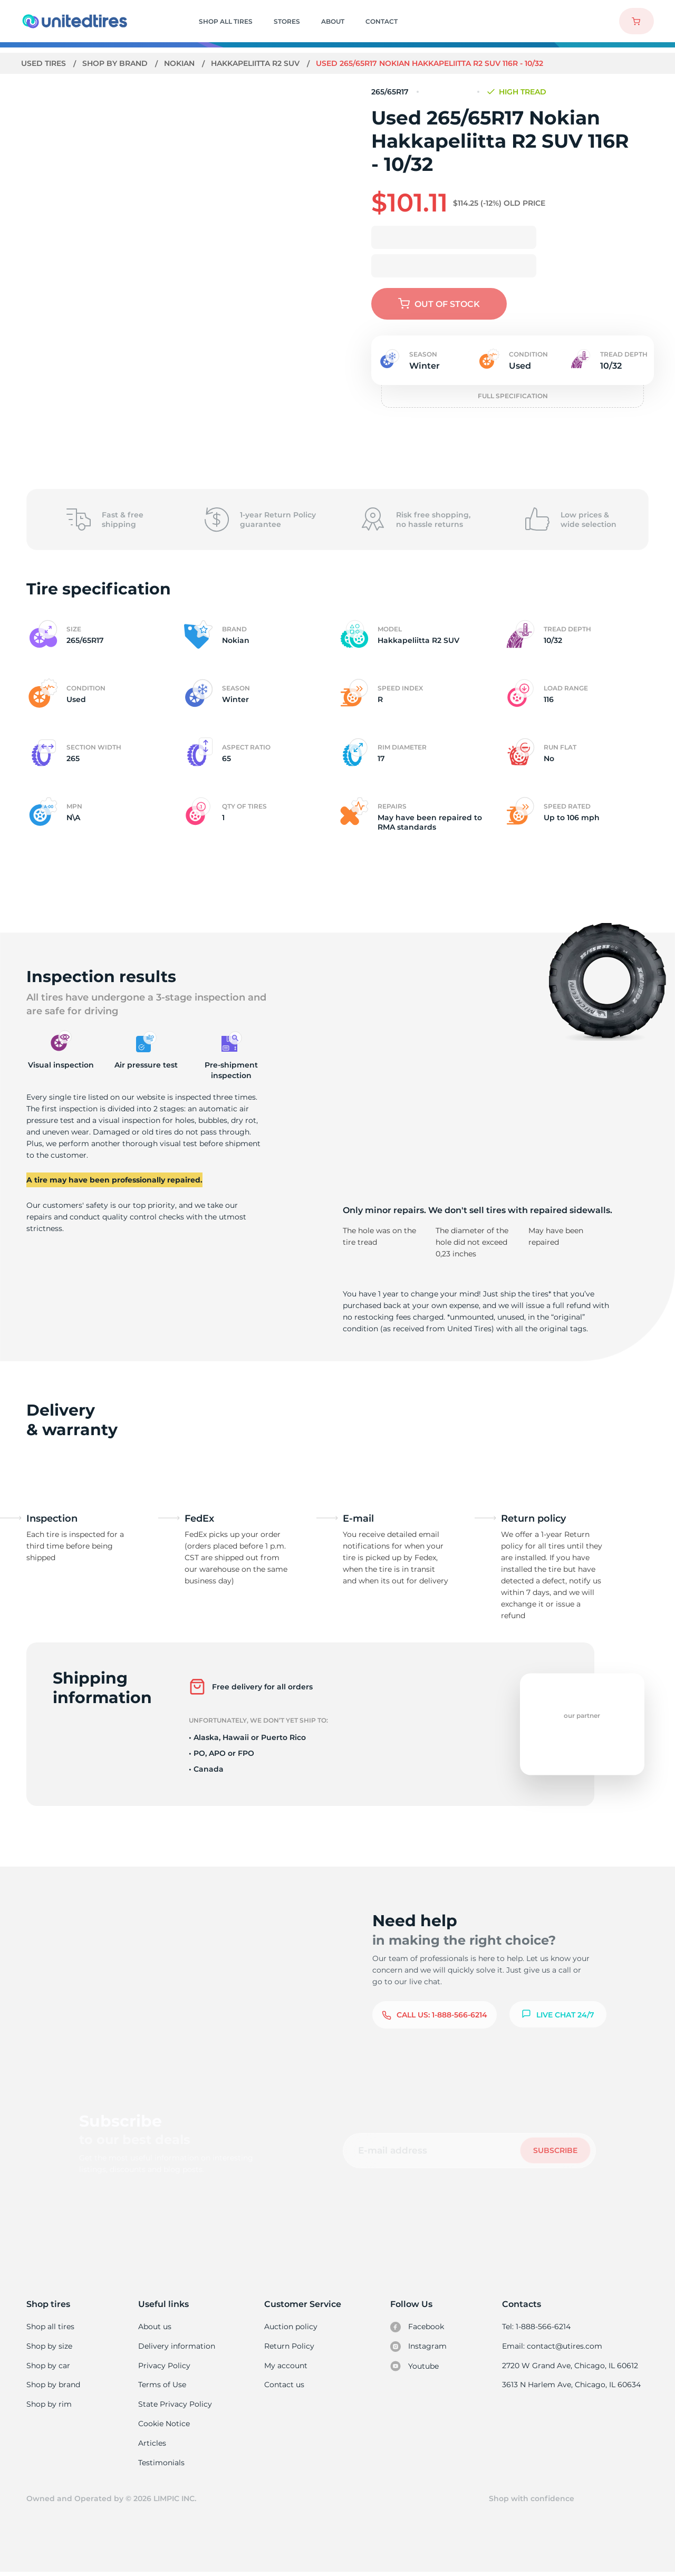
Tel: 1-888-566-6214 (538, 2326)
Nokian (181, 63)
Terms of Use (163, 2386)
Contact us (284, 2386)
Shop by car (48, 2366)
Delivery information (177, 2346)
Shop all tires (50, 2326)
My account (286, 2366)
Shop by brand (116, 63)
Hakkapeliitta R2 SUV (257, 63)
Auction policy (291, 2326)
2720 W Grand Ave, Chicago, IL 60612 (571, 2366)
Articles (153, 2445)
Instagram (419, 2347)
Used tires (45, 63)
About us (155, 2326)
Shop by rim (48, 2406)
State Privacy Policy (174, 2406)
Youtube (415, 2367)
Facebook (418, 2327)
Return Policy (289, 2346)
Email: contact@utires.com (553, 2346)
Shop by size (49, 2346)
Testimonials (162, 2465)
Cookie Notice (164, 2425)
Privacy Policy (164, 2366)
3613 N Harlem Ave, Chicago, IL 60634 (572, 2386)
